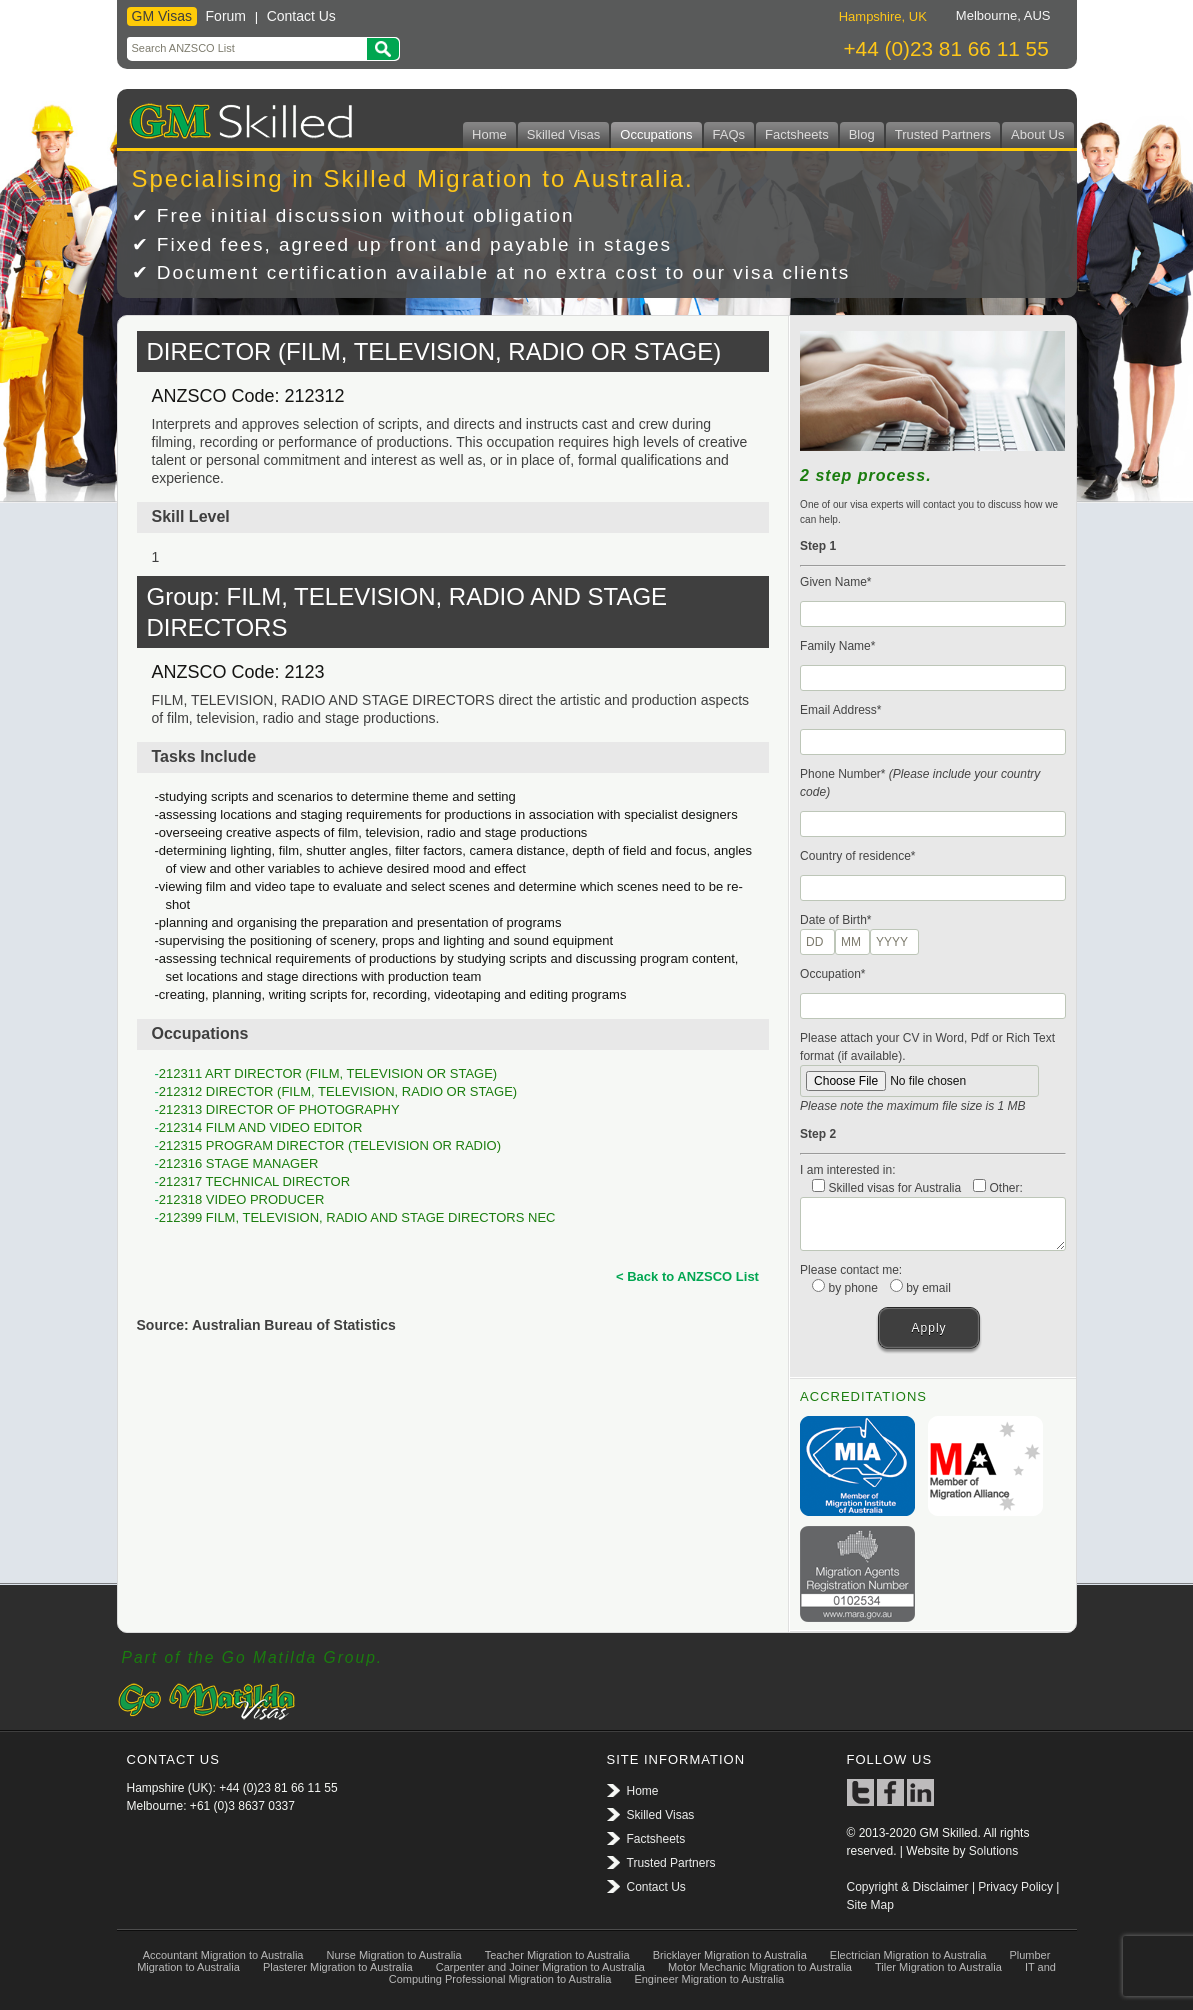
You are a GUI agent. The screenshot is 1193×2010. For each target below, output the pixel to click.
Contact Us (301, 16)
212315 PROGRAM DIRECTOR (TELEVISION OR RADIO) (330, 1145)
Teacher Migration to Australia (557, 1955)
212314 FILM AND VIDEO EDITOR (261, 1127)
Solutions (993, 1851)
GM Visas (162, 16)
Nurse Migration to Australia (394, 1955)
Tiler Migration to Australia (938, 1967)
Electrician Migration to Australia (908, 1955)
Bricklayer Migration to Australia (730, 1955)
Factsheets (797, 134)
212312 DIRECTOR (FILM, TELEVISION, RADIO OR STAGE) (338, 1091)
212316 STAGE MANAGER (238, 1163)
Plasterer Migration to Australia (338, 1967)
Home (489, 134)
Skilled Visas (563, 134)
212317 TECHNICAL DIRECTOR (254, 1181)
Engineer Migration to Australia (709, 1979)
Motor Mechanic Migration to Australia (760, 1967)
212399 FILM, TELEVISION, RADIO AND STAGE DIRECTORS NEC (357, 1217)
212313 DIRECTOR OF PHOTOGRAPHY (279, 1109)
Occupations (656, 134)
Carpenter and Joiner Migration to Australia (540, 1967)
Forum (226, 16)
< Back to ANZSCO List (687, 1276)
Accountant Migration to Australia (223, 1955)
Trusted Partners (943, 134)
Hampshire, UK (883, 16)
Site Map (870, 1905)
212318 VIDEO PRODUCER (241, 1199)
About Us (1037, 134)
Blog (862, 134)
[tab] (883, 16)
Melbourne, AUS (1003, 15)
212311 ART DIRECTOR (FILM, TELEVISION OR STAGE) (328, 1073)
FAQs (729, 134)
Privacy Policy (1015, 1887)
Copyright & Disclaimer (908, 1887)
